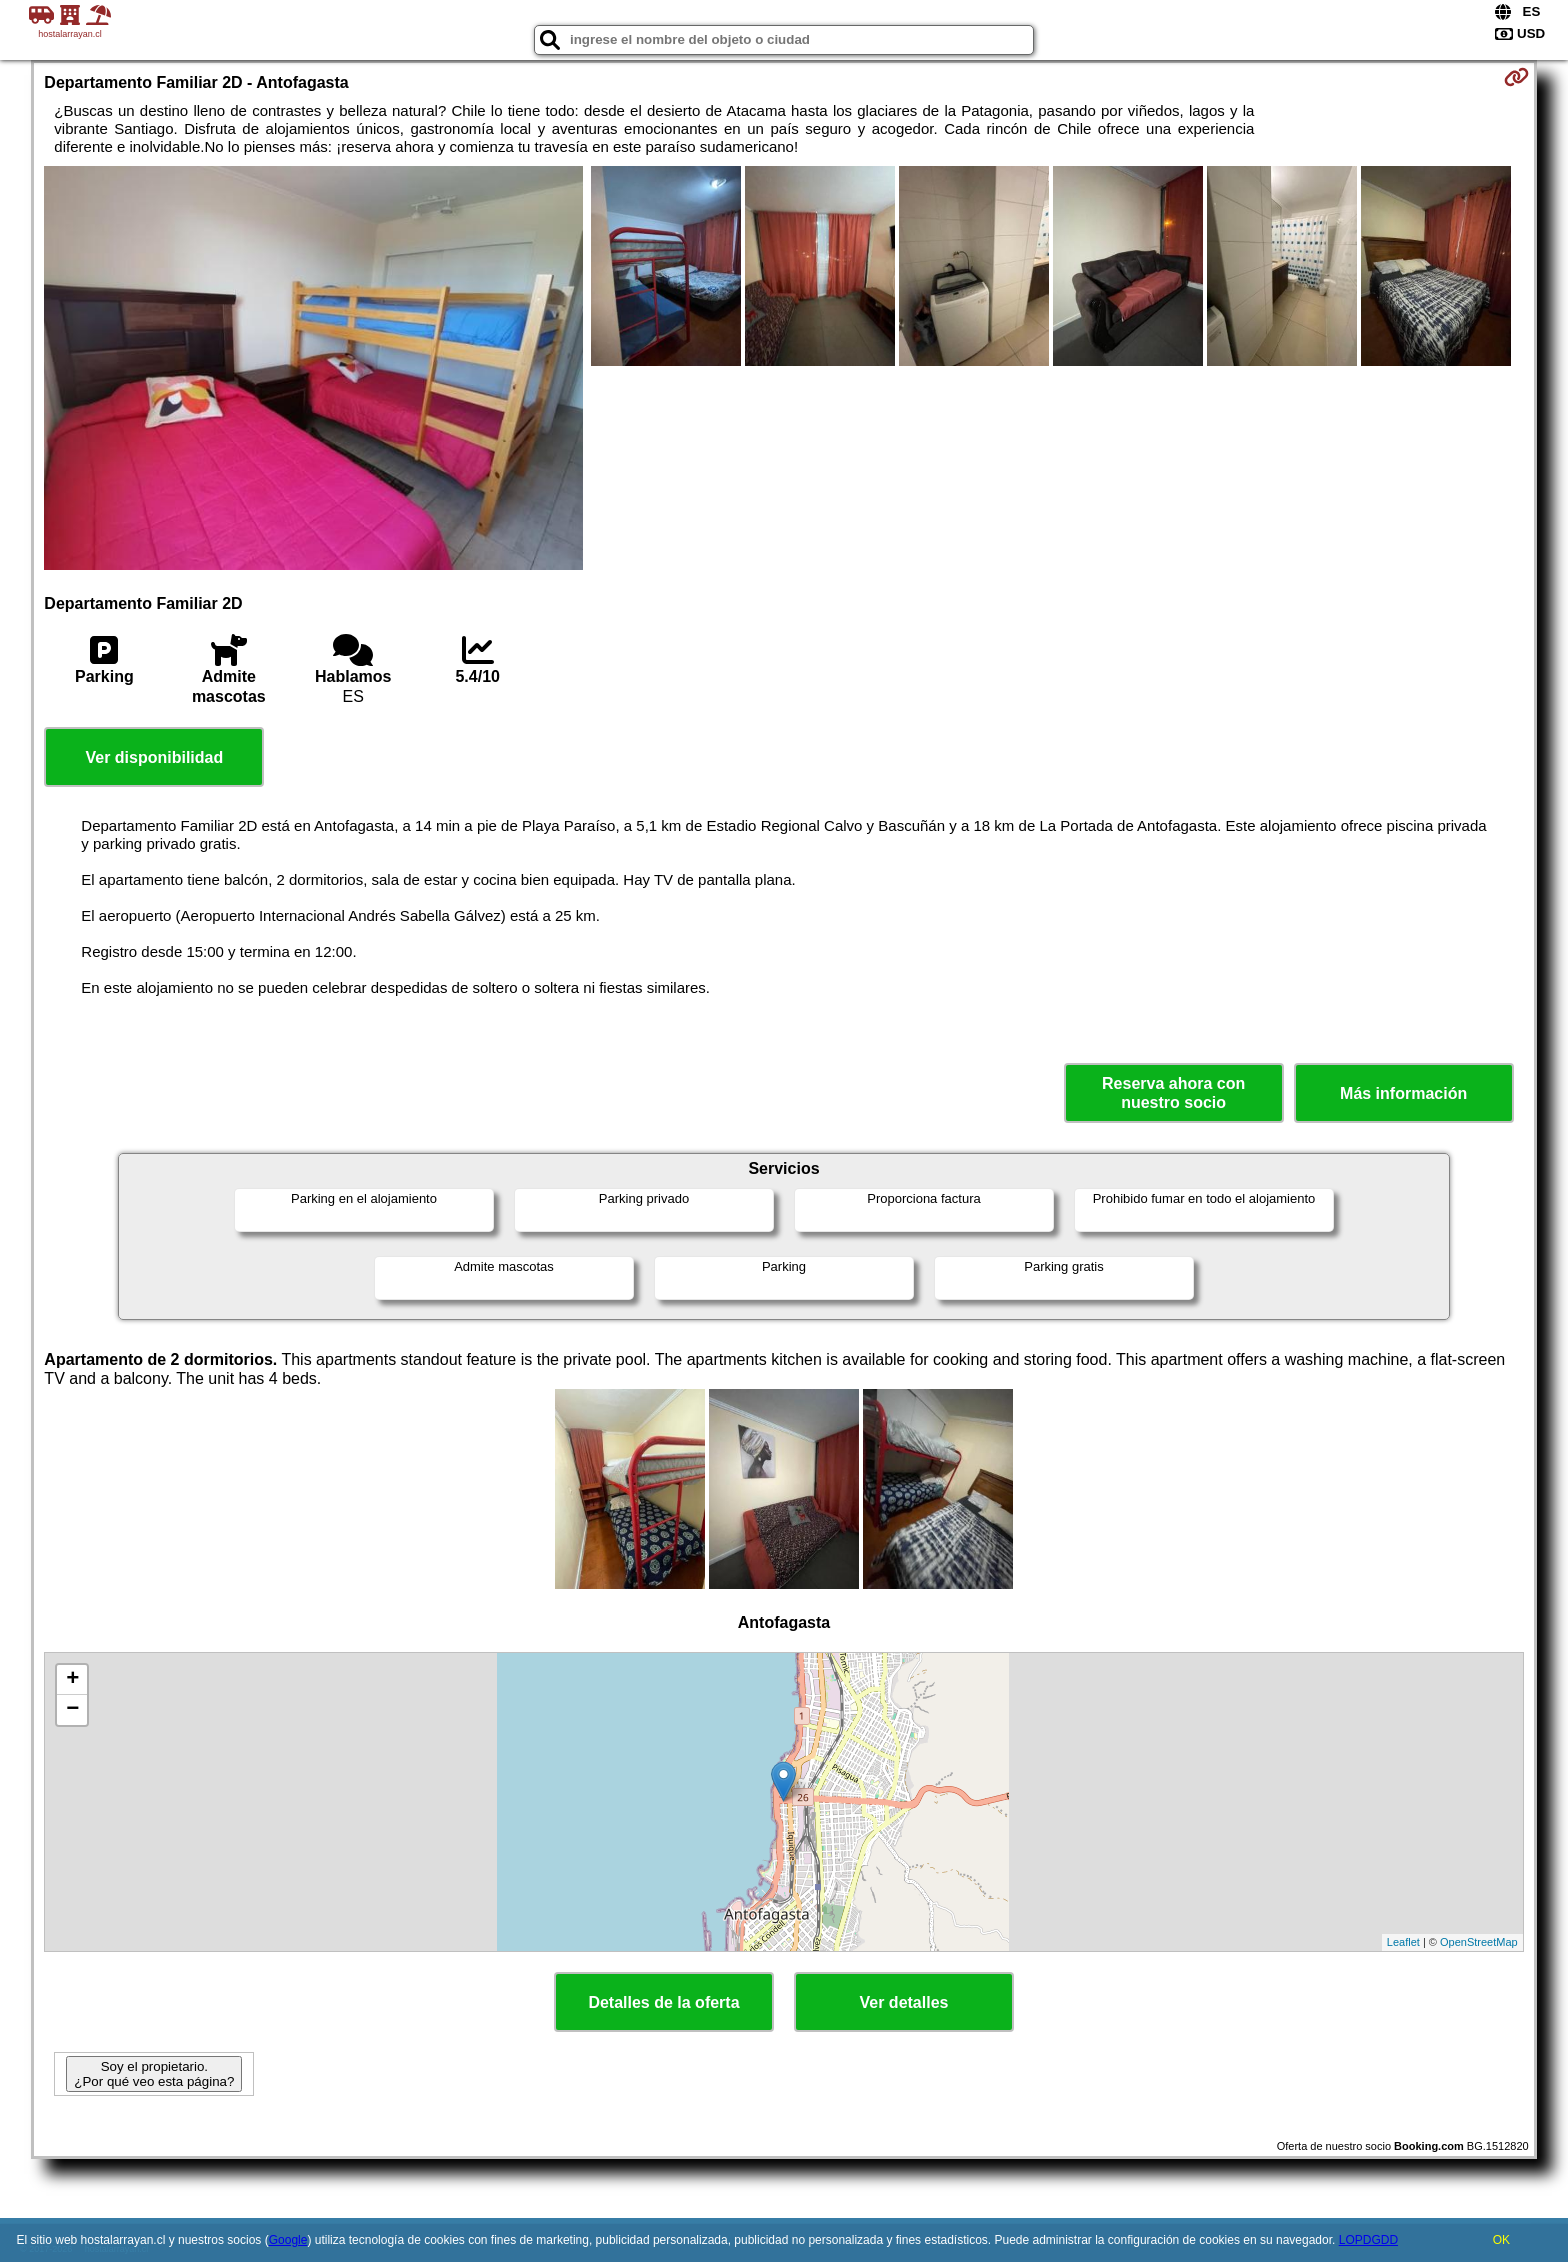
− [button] (72, 1710)
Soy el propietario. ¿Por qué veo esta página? (154, 2074)
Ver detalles (904, 2002)
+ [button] (72, 1680)
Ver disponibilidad (154, 757)
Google (288, 2240)
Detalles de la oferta (663, 2002)
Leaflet (1403, 1942)
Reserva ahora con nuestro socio (1173, 1093)
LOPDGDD (1368, 2240)
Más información (1403, 1093)
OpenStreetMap (1479, 1942)
